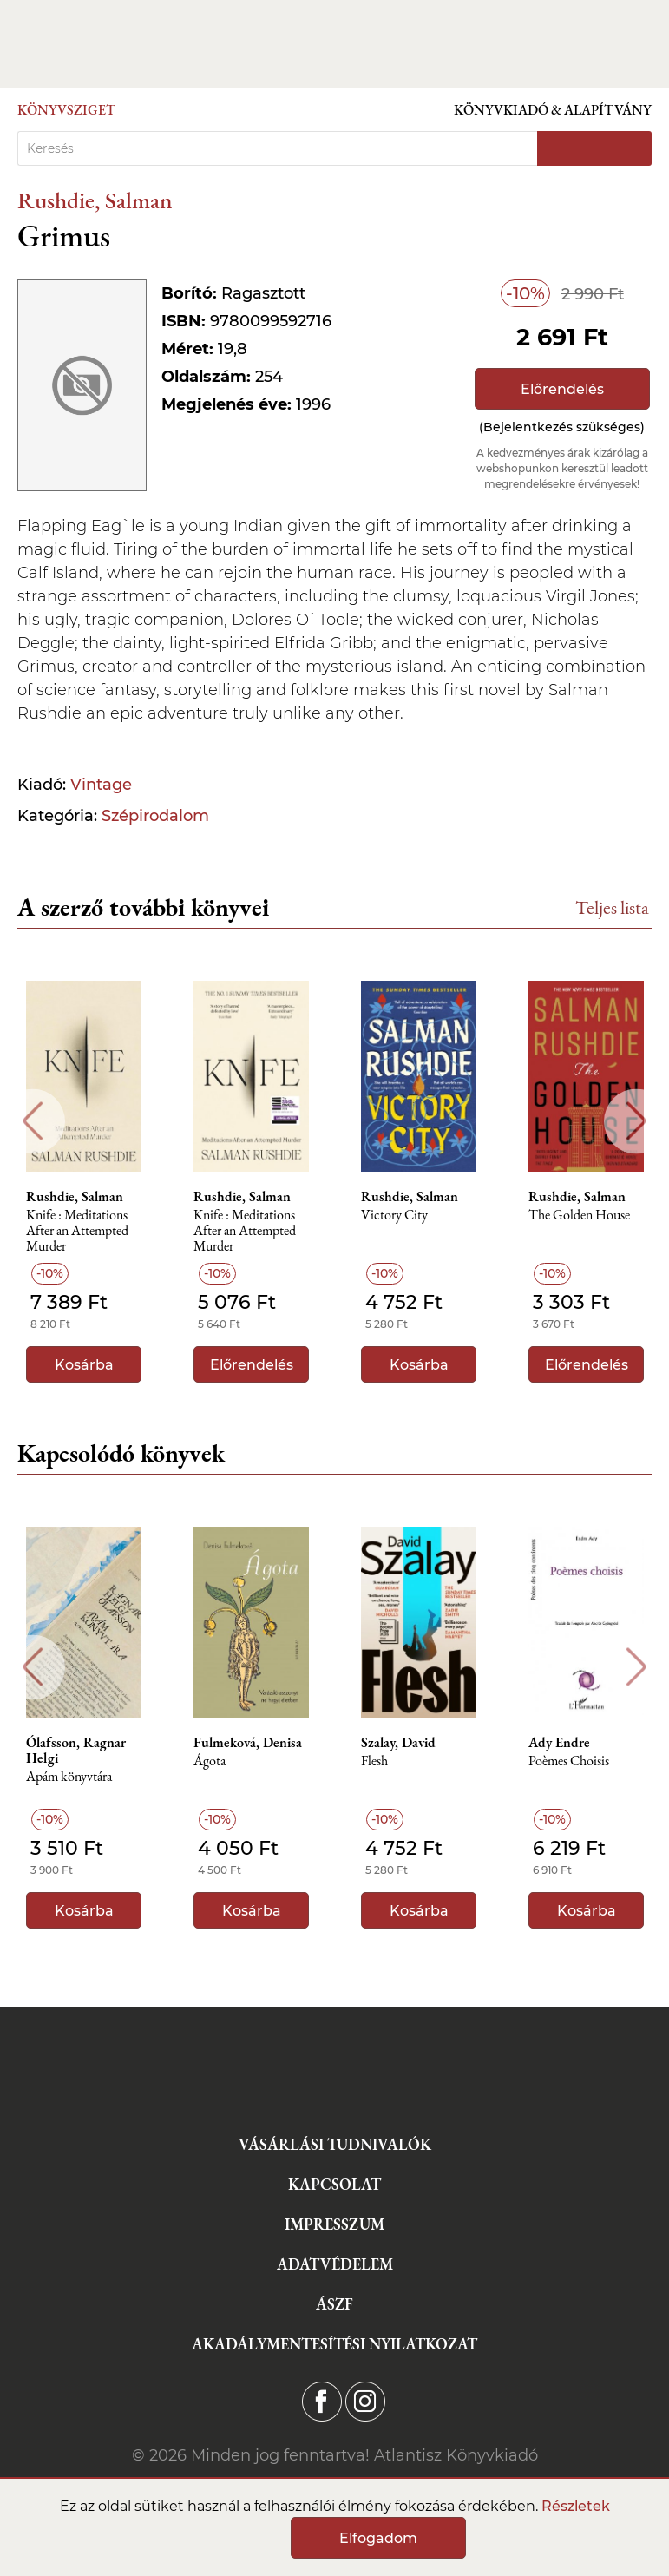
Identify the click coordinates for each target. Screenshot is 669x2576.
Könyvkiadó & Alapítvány (553, 110)
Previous (32, 1120)
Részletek (575, 2506)
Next (636, 1120)
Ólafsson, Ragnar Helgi (76, 1750)
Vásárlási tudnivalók (335, 2144)
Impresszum (334, 2224)
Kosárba (84, 1365)
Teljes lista (612, 907)
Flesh (374, 1761)
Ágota (209, 1761)
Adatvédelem (335, 2264)
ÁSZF (334, 2304)
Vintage (101, 784)
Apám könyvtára (69, 1777)
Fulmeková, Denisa (247, 1743)
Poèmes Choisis (568, 1761)
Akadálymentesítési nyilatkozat (334, 2344)
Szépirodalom (155, 815)
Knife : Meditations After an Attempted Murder (77, 1231)
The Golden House (579, 1215)
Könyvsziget (66, 110)
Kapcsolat (334, 2184)
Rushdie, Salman (95, 200)
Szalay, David (398, 1743)
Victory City (394, 1215)
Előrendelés (562, 389)
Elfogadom (378, 2538)
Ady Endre (559, 1743)
